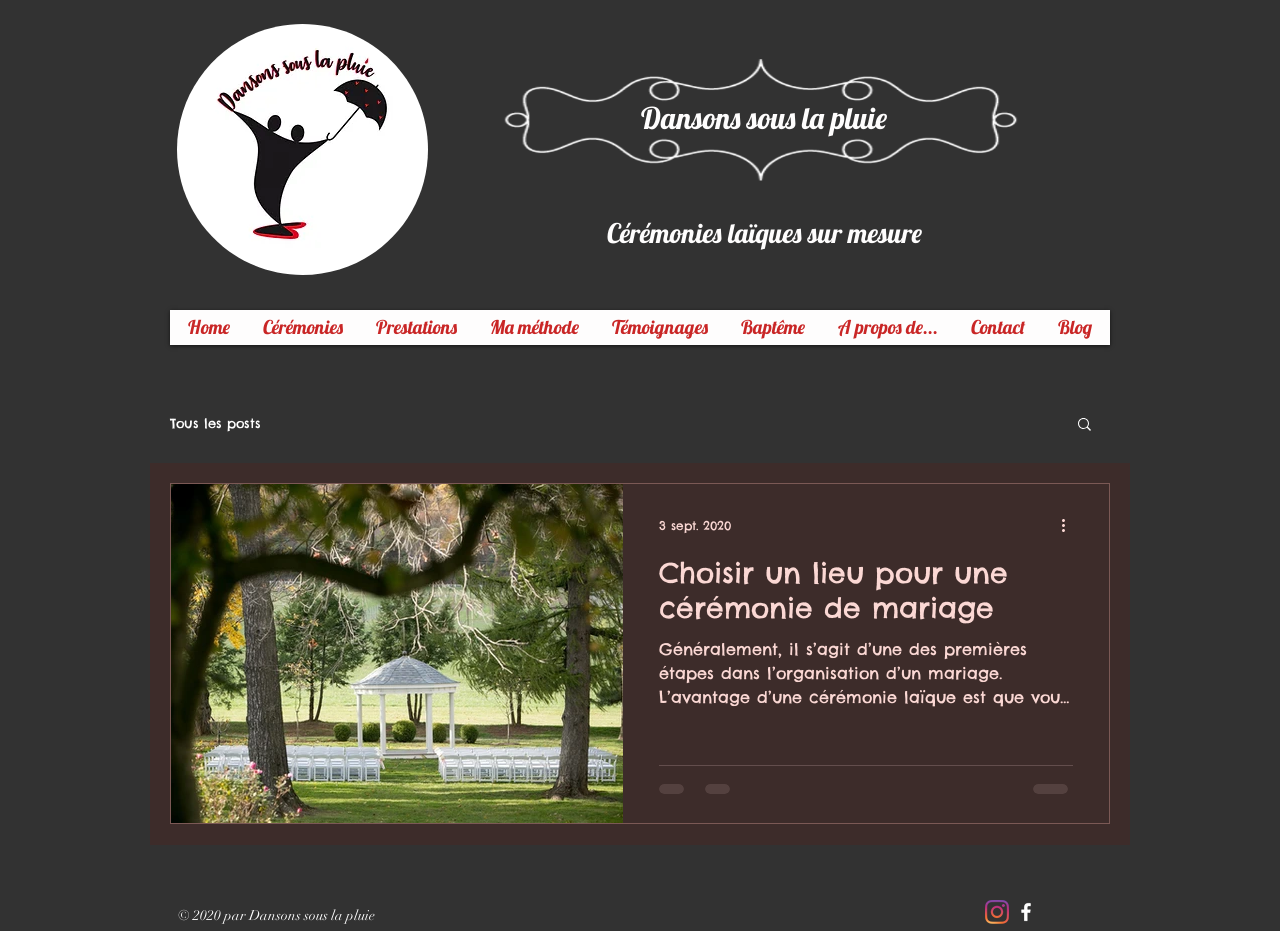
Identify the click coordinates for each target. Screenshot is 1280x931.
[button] (1084, 425)
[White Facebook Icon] (1026, 912)
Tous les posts (215, 423)
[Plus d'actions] (1070, 525)
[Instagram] (997, 912)
